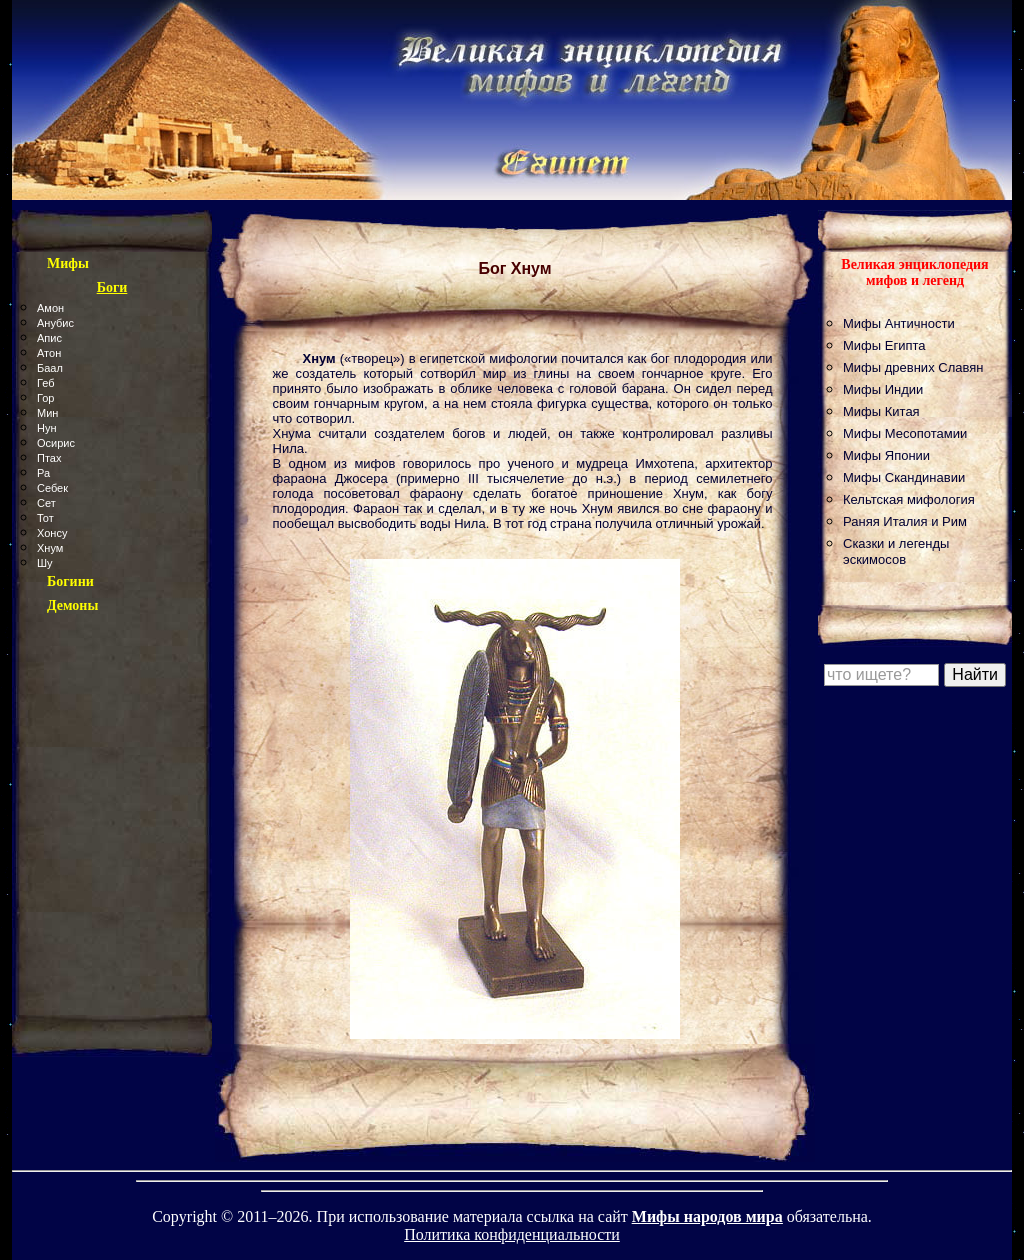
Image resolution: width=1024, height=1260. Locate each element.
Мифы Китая (881, 411)
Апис (49, 338)
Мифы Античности (899, 323)
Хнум (50, 548)
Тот (45, 518)
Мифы (68, 263)
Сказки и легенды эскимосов (896, 551)
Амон (50, 308)
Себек (52, 488)
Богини (70, 581)
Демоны (72, 605)
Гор (45, 398)
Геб (46, 383)
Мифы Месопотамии (905, 433)
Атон (49, 353)
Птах (49, 458)
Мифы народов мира (707, 1216)
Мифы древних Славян (913, 367)
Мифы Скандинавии (904, 477)
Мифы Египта (884, 345)
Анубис (55, 323)
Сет (46, 503)
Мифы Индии (883, 389)
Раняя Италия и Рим (905, 521)
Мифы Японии (886, 455)
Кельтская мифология (909, 499)
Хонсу (52, 533)
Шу (45, 563)
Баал (50, 368)
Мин (47, 413)
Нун (47, 428)
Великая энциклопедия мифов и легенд (914, 272)
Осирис (56, 443)
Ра (43, 473)
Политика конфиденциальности (512, 1234)
